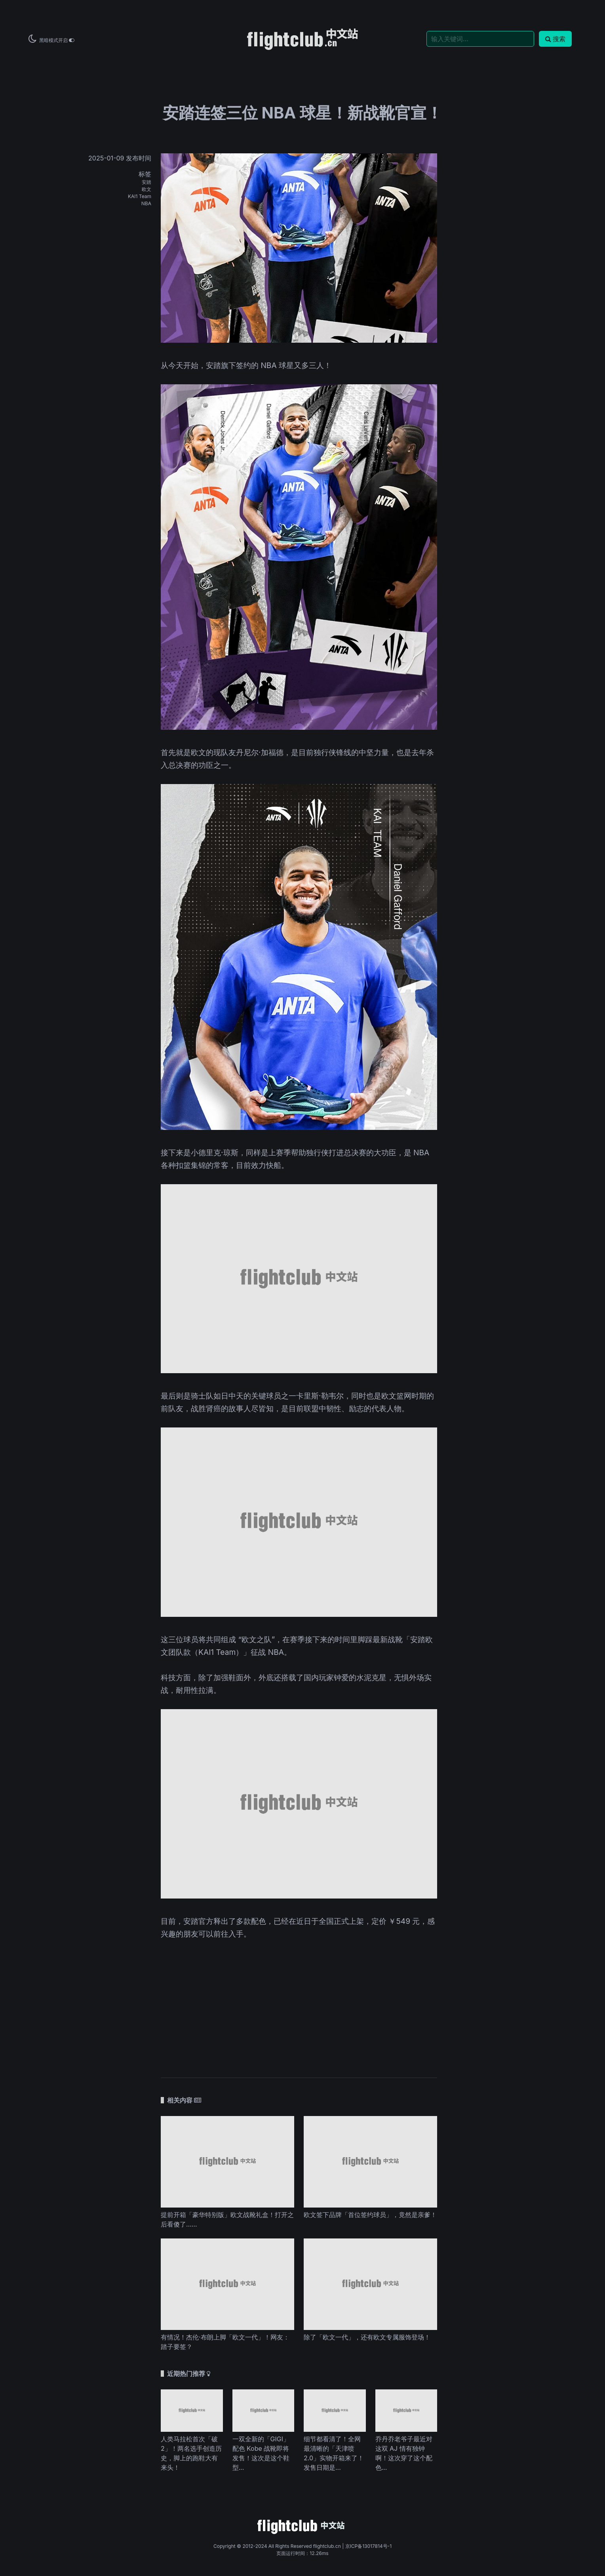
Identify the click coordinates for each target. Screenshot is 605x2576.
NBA (146, 203)
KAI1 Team (139, 196)
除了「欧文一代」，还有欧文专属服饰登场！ (367, 2337)
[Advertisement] (299, 2003)
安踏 (146, 182)
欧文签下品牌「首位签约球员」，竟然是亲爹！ (370, 2215)
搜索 (555, 39)
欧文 (146, 189)
